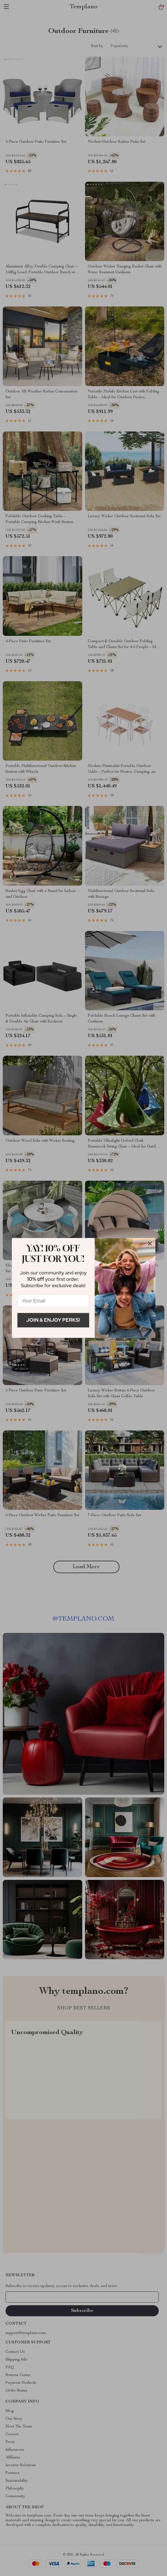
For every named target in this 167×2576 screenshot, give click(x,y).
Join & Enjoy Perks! (53, 1320)
